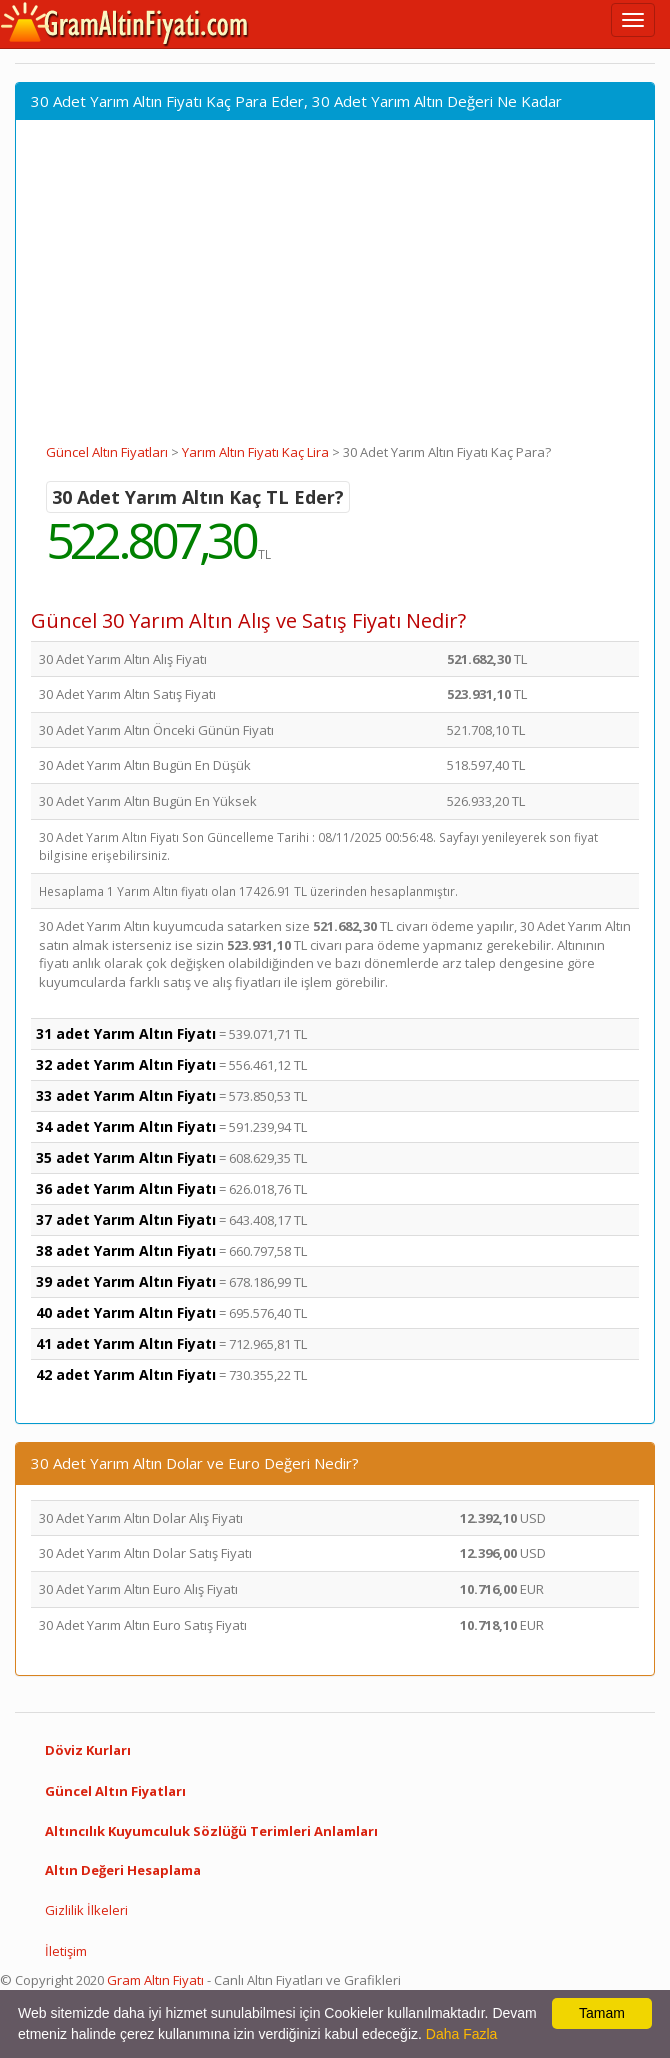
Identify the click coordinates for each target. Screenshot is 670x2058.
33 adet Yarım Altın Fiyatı (126, 1095)
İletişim (66, 1951)
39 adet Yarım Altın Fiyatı (126, 1281)
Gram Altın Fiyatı (155, 1980)
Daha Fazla (462, 2034)
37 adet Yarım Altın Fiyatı (126, 1219)
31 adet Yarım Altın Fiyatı (126, 1033)
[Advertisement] (335, 293)
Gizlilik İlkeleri (86, 1910)
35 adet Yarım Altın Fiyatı (126, 1157)
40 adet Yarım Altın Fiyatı (126, 1312)
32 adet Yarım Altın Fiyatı (126, 1064)
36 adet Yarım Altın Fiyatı (126, 1188)
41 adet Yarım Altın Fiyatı (126, 1343)
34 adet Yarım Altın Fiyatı (126, 1126)
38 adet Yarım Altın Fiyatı (126, 1250)
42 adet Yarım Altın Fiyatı (126, 1374)
